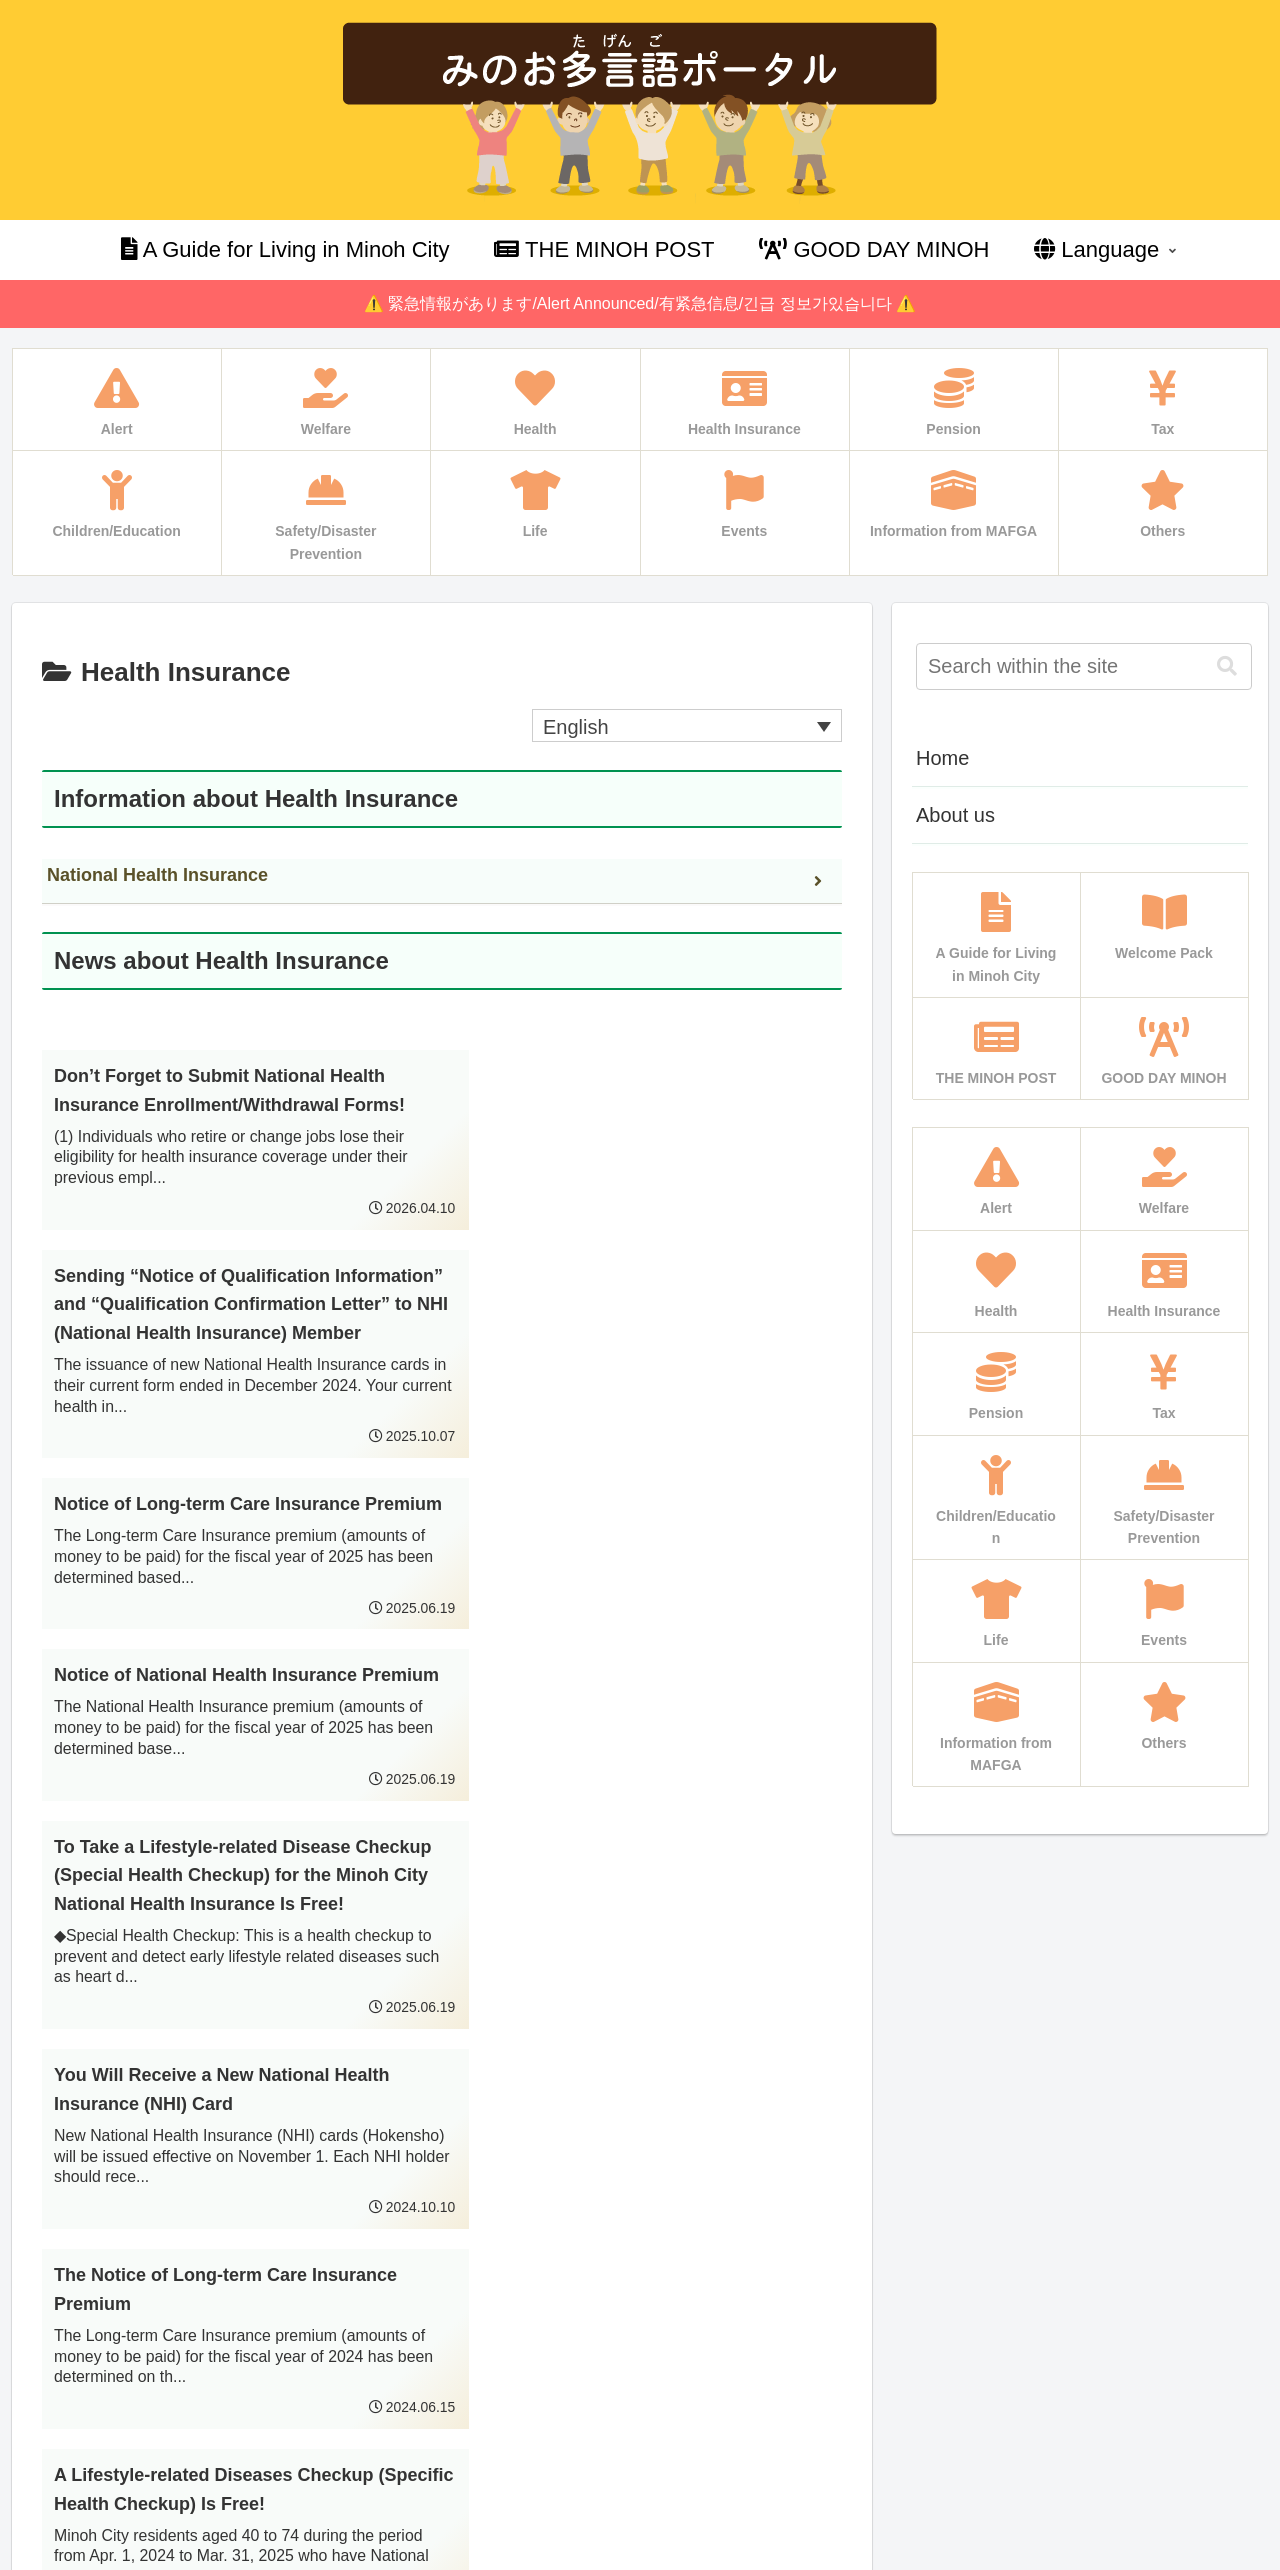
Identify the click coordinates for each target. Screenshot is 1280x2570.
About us (955, 815)
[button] (1227, 666)
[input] (1084, 666)
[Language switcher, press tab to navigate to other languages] (687, 726)
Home (942, 758)
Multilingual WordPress (102, 2552)
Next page (441, 2211)
